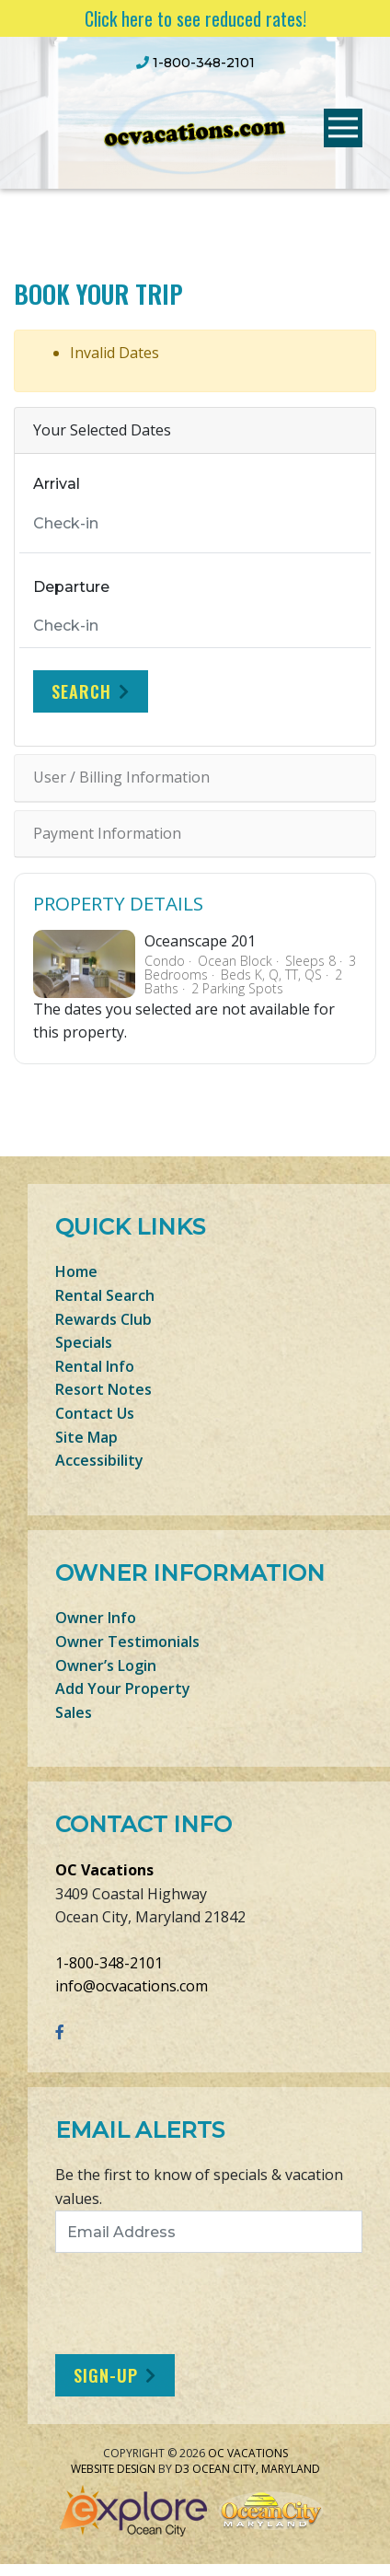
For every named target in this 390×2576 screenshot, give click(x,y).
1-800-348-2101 (109, 1963)
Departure (71, 587)
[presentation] (209, 2303)
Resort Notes (103, 1389)
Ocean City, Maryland (256, 2469)
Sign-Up (106, 2375)
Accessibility (99, 1460)
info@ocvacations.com (131, 1986)
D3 (182, 2469)
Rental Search (105, 1295)
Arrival (56, 484)
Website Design (113, 2469)
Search (81, 691)
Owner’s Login (105, 1665)
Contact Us (94, 1413)
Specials (83, 1342)
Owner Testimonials (127, 1641)
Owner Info (95, 1617)
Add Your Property (122, 1688)
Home (76, 1271)
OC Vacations (104, 1870)
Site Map (86, 1437)
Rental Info (94, 1366)
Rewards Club (103, 1319)
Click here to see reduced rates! (195, 18)
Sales (73, 1712)
